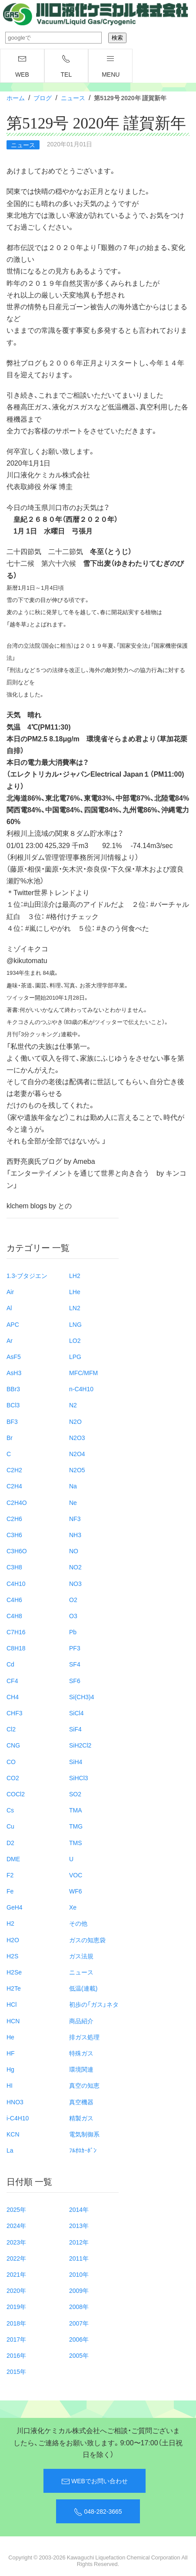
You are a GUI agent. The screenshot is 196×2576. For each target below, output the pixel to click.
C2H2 (14, 1469)
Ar (10, 1340)
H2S (12, 1955)
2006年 (79, 2339)
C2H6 (14, 1518)
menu (111, 66)
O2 (73, 1599)
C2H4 (14, 1485)
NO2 (75, 1566)
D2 (10, 1842)
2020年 (16, 2290)
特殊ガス (81, 2053)
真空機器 (81, 2101)
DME (13, 1858)
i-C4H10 (18, 2117)
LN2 (74, 1307)
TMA (75, 1809)
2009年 (79, 2290)
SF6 (74, 1680)
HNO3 (15, 2101)
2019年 (16, 2306)
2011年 (79, 2258)
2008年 (79, 2306)
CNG (13, 1745)
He (10, 2036)
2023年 (16, 2242)
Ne (73, 1502)
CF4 (12, 1680)
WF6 (75, 1890)
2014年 (79, 2209)
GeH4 (15, 1907)
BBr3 (13, 1388)
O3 (73, 1615)
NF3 (74, 1518)
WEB (22, 66)
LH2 (74, 1275)
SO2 (75, 1793)
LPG (75, 1356)
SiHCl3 (78, 1777)
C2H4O (17, 1502)
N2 (73, 1404)
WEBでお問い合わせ (94, 2481)
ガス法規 (81, 1955)
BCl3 (13, 1404)
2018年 (16, 2323)
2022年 (16, 2258)
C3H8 (14, 1566)
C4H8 (14, 1615)
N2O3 (77, 1437)
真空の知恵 (84, 2085)
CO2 (13, 1777)
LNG (75, 1324)
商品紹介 (81, 2020)
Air (10, 1291)
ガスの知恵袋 (87, 1939)
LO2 (74, 1340)
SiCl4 (76, 1712)
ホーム (16, 97)
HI (10, 2085)
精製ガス (81, 2117)
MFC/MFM (83, 1372)
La (10, 2150)
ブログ (42, 97)
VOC (75, 1874)
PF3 (74, 1647)
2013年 (79, 2225)
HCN (13, 2020)
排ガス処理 (84, 2036)
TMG (76, 1826)
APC (13, 1324)
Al (9, 1307)
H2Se (14, 1971)
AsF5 (14, 1356)
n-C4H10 (81, 1388)
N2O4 (77, 1453)
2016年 (16, 2355)
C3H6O (17, 1550)
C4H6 (14, 1599)
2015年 (16, 2371)
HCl (12, 2004)
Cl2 (11, 1728)
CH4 (13, 1696)
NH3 (75, 1534)
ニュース (73, 97)
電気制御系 (84, 2134)
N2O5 (77, 1469)
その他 (78, 1923)
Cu (10, 1826)
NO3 (75, 1583)
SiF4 (75, 1728)
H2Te (14, 1988)
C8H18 (16, 1647)
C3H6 (14, 1534)
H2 (10, 1923)
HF (11, 2053)
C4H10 (16, 1583)
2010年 (79, 2274)
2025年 (16, 2209)
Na (73, 1485)
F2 (10, 1874)
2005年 (79, 2355)
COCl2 (16, 1793)
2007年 (79, 2323)
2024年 (16, 2225)
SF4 (74, 1664)
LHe (74, 1291)
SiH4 (75, 1761)
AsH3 (14, 1372)
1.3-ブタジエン (27, 1275)
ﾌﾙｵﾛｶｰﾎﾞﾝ (82, 2150)
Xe (72, 1907)
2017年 (16, 2339)
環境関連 (81, 2069)
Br (10, 1437)
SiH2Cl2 (80, 1745)
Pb (72, 1631)
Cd (10, 1664)
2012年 (79, 2242)
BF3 (12, 1421)
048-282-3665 (98, 2511)
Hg (10, 2069)
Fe (10, 1890)
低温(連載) (83, 1988)
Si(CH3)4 (81, 1696)
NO (73, 1550)
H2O (13, 1939)
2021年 (16, 2274)
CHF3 (15, 1712)
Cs (10, 1809)
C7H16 (16, 1631)
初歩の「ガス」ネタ (94, 2004)
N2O (75, 1421)
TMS (75, 1842)
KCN (13, 2134)
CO (11, 1761)
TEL (66, 66)
